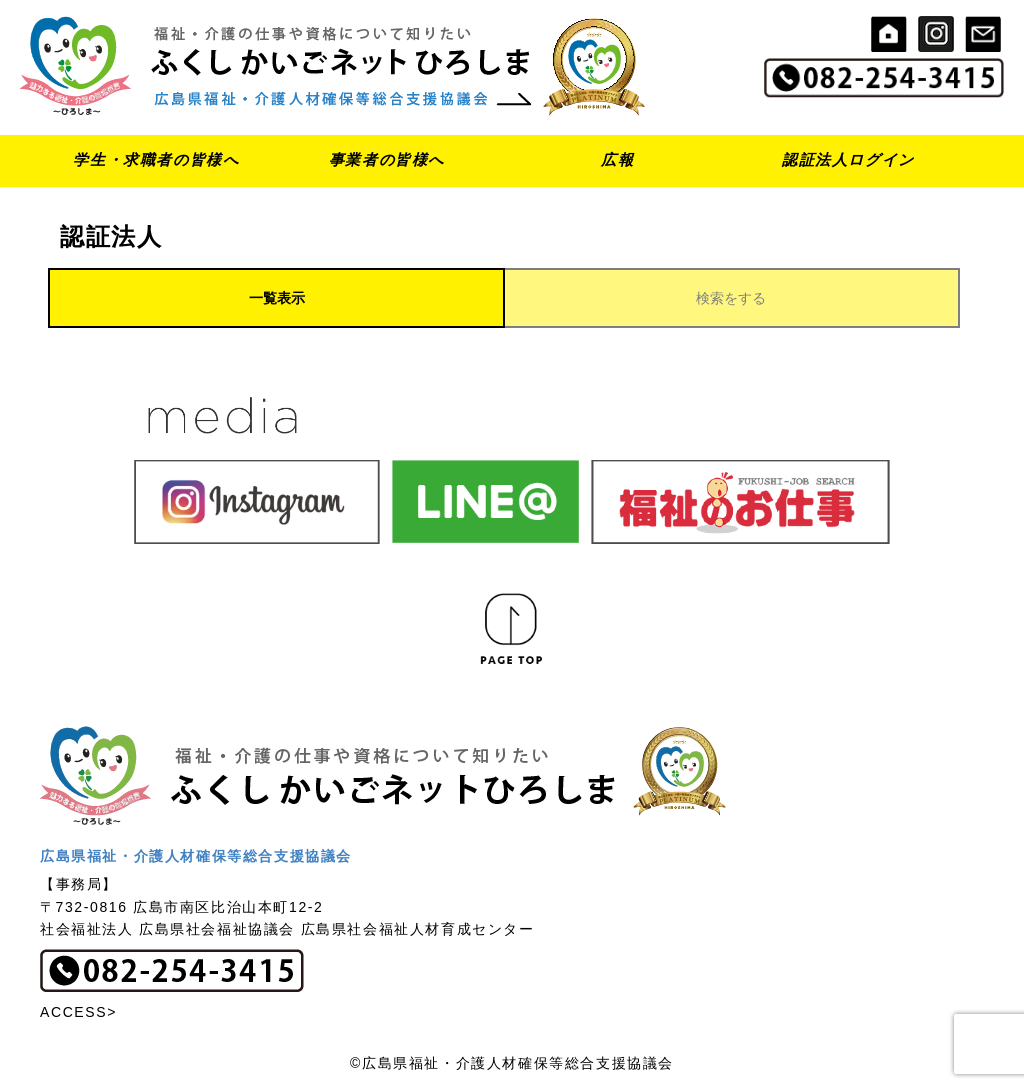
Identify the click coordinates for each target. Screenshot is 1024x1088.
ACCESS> (78, 1012)
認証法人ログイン (848, 159)
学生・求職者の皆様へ (156, 159)
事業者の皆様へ (387, 159)
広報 (617, 159)
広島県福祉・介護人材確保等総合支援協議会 (196, 856)
